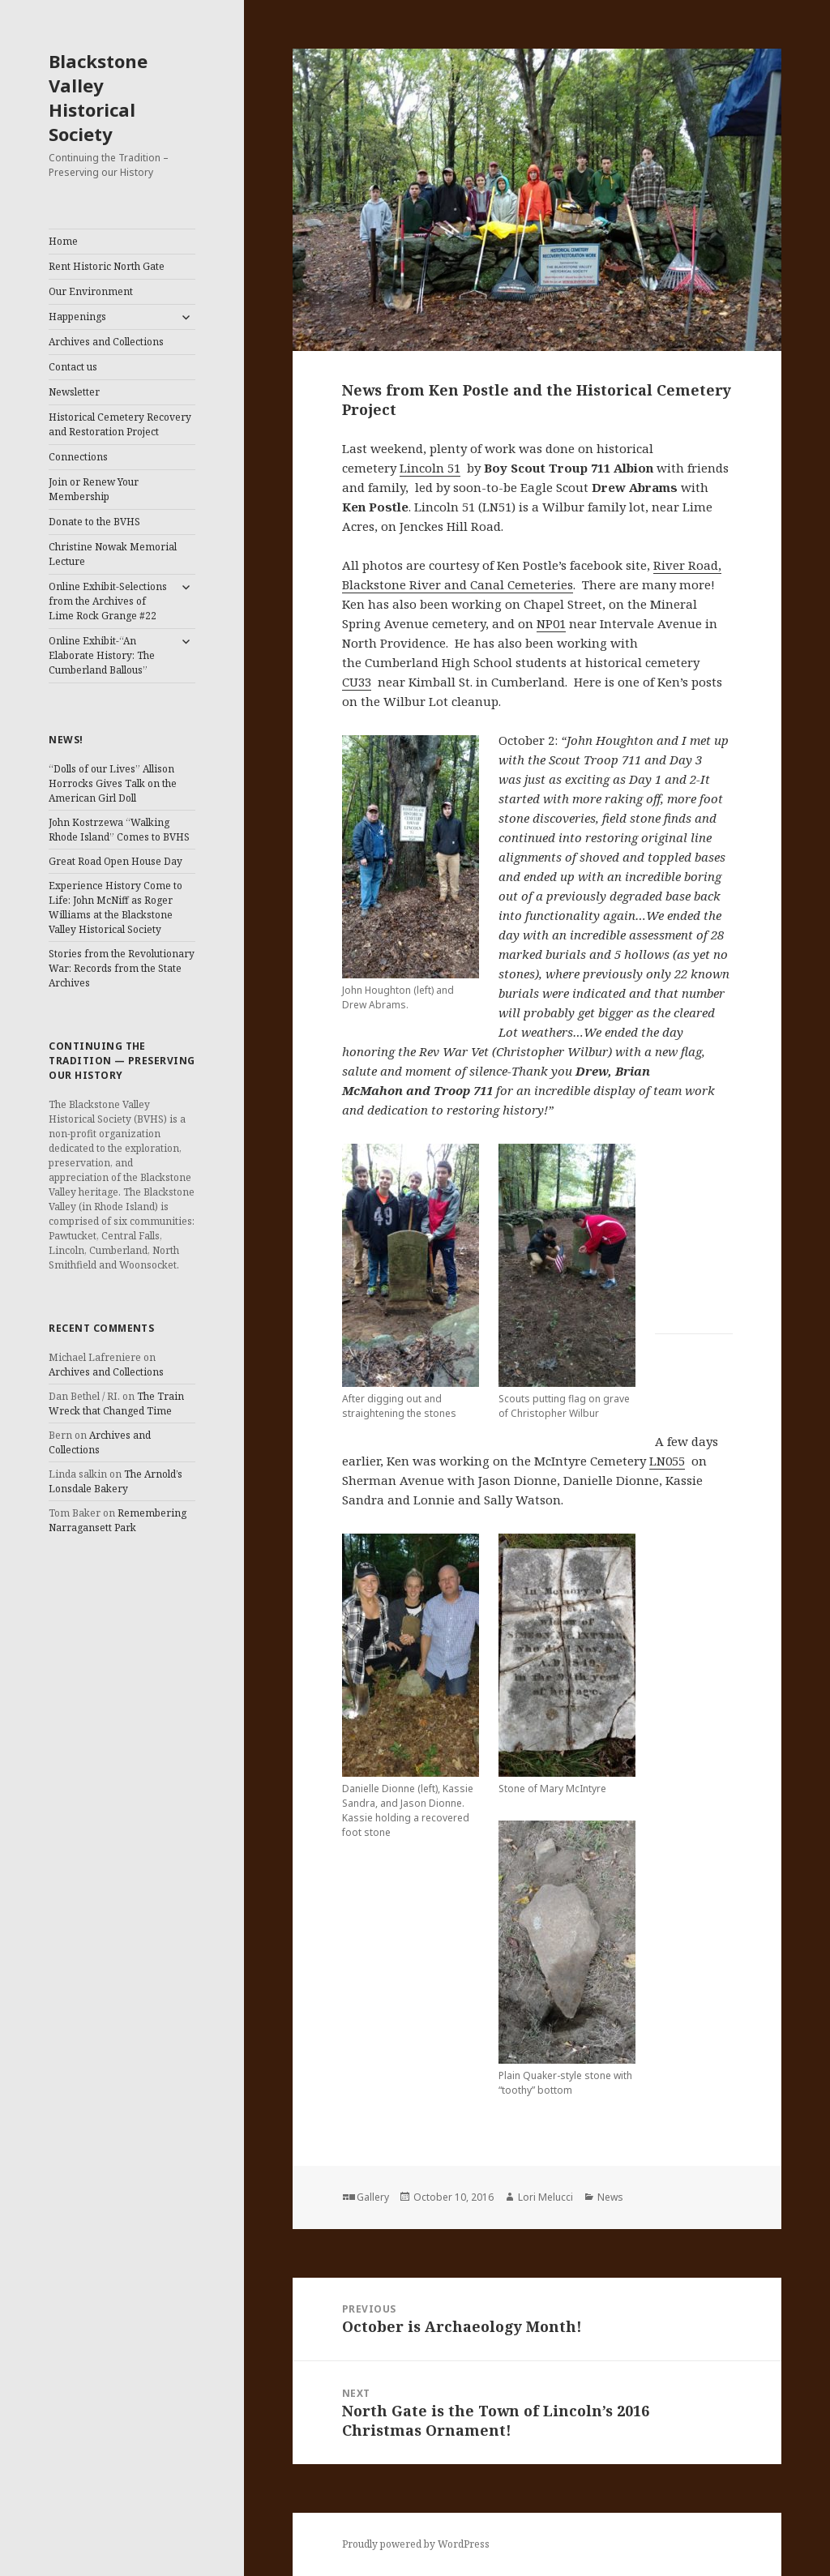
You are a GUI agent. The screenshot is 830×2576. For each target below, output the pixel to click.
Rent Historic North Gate (107, 266)
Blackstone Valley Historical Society (98, 97)
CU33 (356, 682)
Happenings (77, 316)
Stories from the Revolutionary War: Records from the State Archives (122, 968)
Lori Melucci (545, 2197)
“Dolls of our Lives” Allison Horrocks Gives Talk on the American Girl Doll (113, 783)
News (610, 2197)
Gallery (373, 2197)
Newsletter (74, 392)
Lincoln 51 (430, 468)
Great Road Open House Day (115, 861)
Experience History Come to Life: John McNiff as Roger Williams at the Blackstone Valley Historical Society (115, 907)
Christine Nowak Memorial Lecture (113, 554)
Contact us (73, 367)
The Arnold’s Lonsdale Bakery (115, 1481)
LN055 (667, 1461)
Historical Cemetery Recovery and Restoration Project (120, 424)
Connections (78, 457)
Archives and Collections (106, 342)
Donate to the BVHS (94, 521)
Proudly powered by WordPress (416, 2544)
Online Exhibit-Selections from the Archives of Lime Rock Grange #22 (108, 601)
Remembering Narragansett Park (117, 1520)
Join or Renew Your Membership (94, 489)
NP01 (551, 623)
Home (63, 241)
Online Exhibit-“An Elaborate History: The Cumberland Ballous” (102, 655)
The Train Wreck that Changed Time (116, 1403)
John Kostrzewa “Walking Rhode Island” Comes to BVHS (119, 829)
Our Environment (91, 291)
